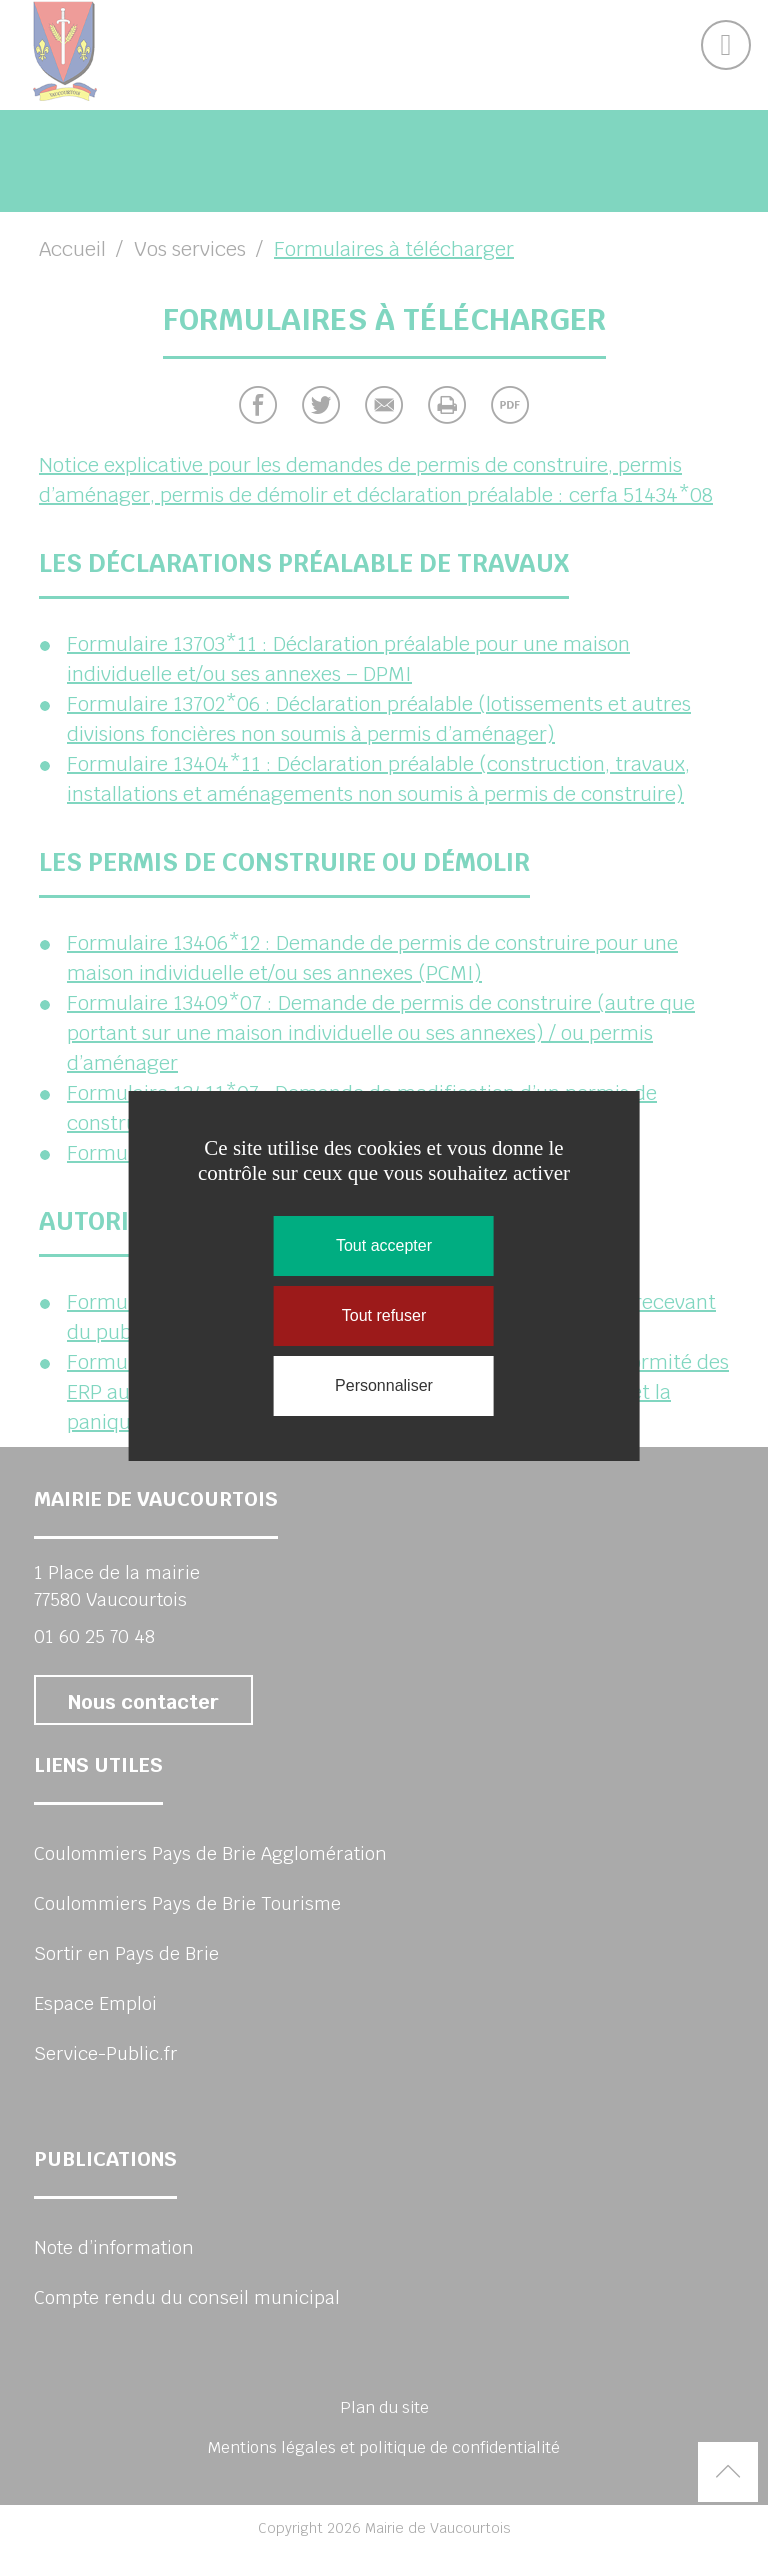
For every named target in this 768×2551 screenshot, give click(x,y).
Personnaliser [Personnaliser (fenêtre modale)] (384, 1385)
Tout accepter (384, 1245)
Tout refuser (384, 1315)
